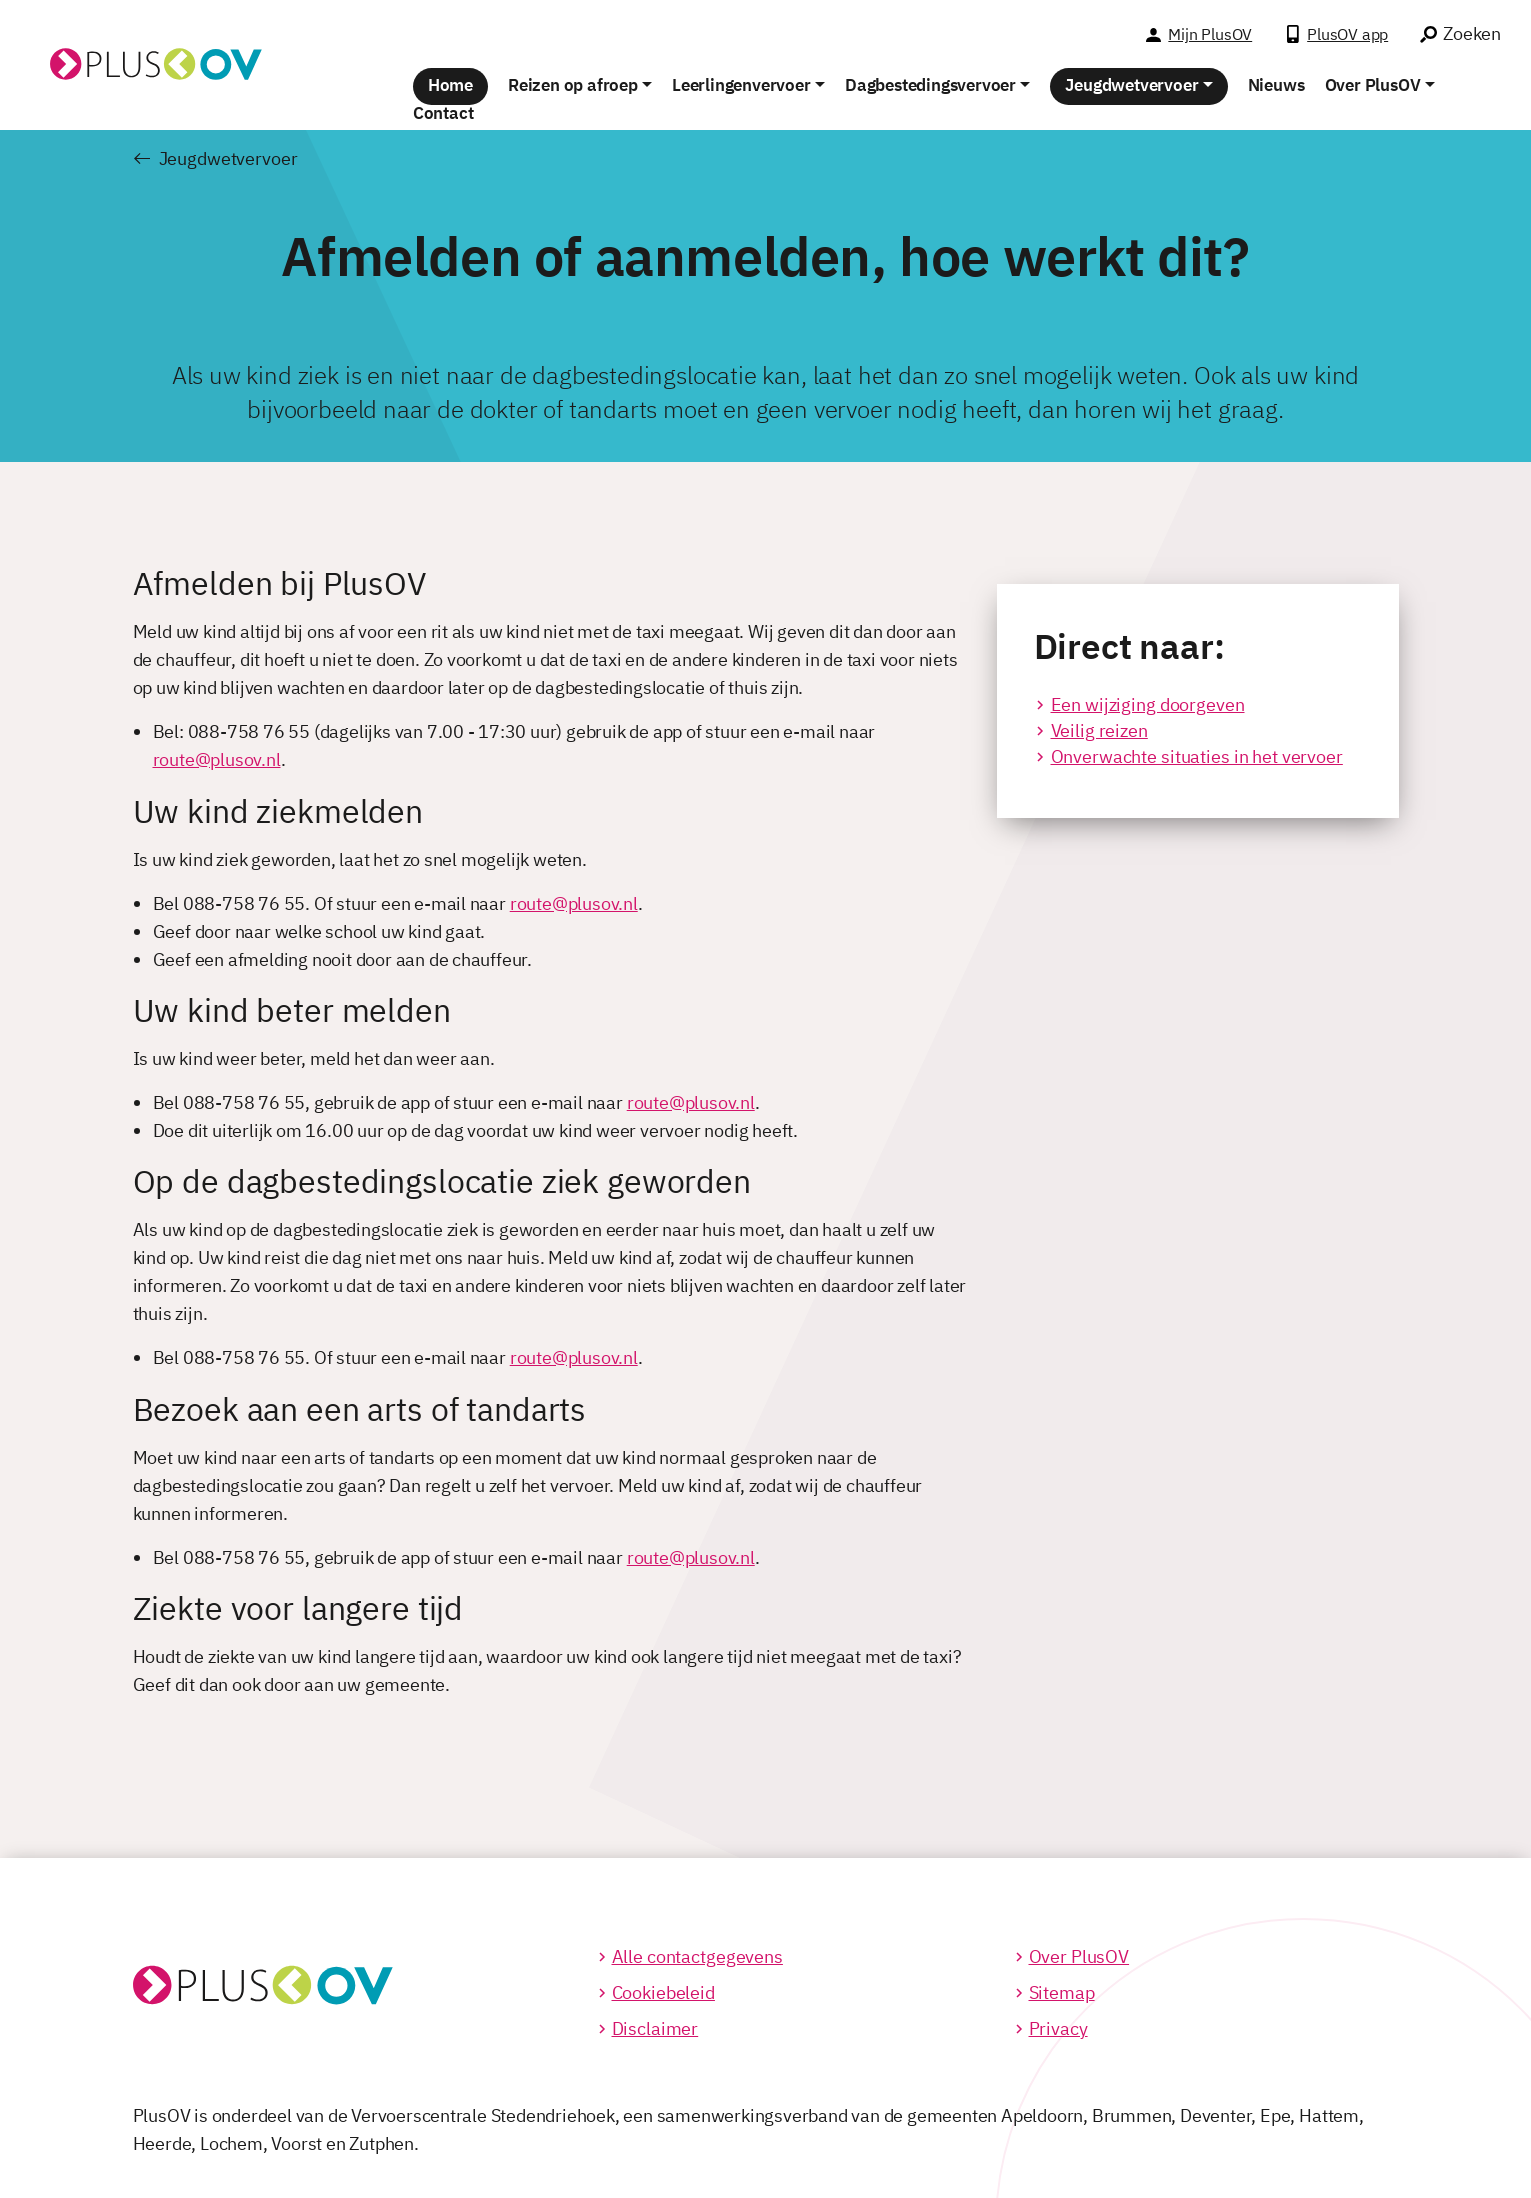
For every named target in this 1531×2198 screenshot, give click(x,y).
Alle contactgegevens (697, 1956)
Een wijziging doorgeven (1148, 704)
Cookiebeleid (663, 1992)
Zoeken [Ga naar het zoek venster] (1472, 33)
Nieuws (1276, 85)
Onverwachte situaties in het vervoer (1197, 756)
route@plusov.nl (217, 759)
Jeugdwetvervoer (1131, 85)
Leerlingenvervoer (741, 85)
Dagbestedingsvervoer (930, 85)
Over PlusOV (1373, 85)
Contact (443, 113)
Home (450, 85)
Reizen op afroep (573, 85)
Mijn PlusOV (1210, 34)
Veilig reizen (1099, 730)
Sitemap (1062, 1992)
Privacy (1058, 2028)
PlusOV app (1347, 34)
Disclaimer (655, 2028)
